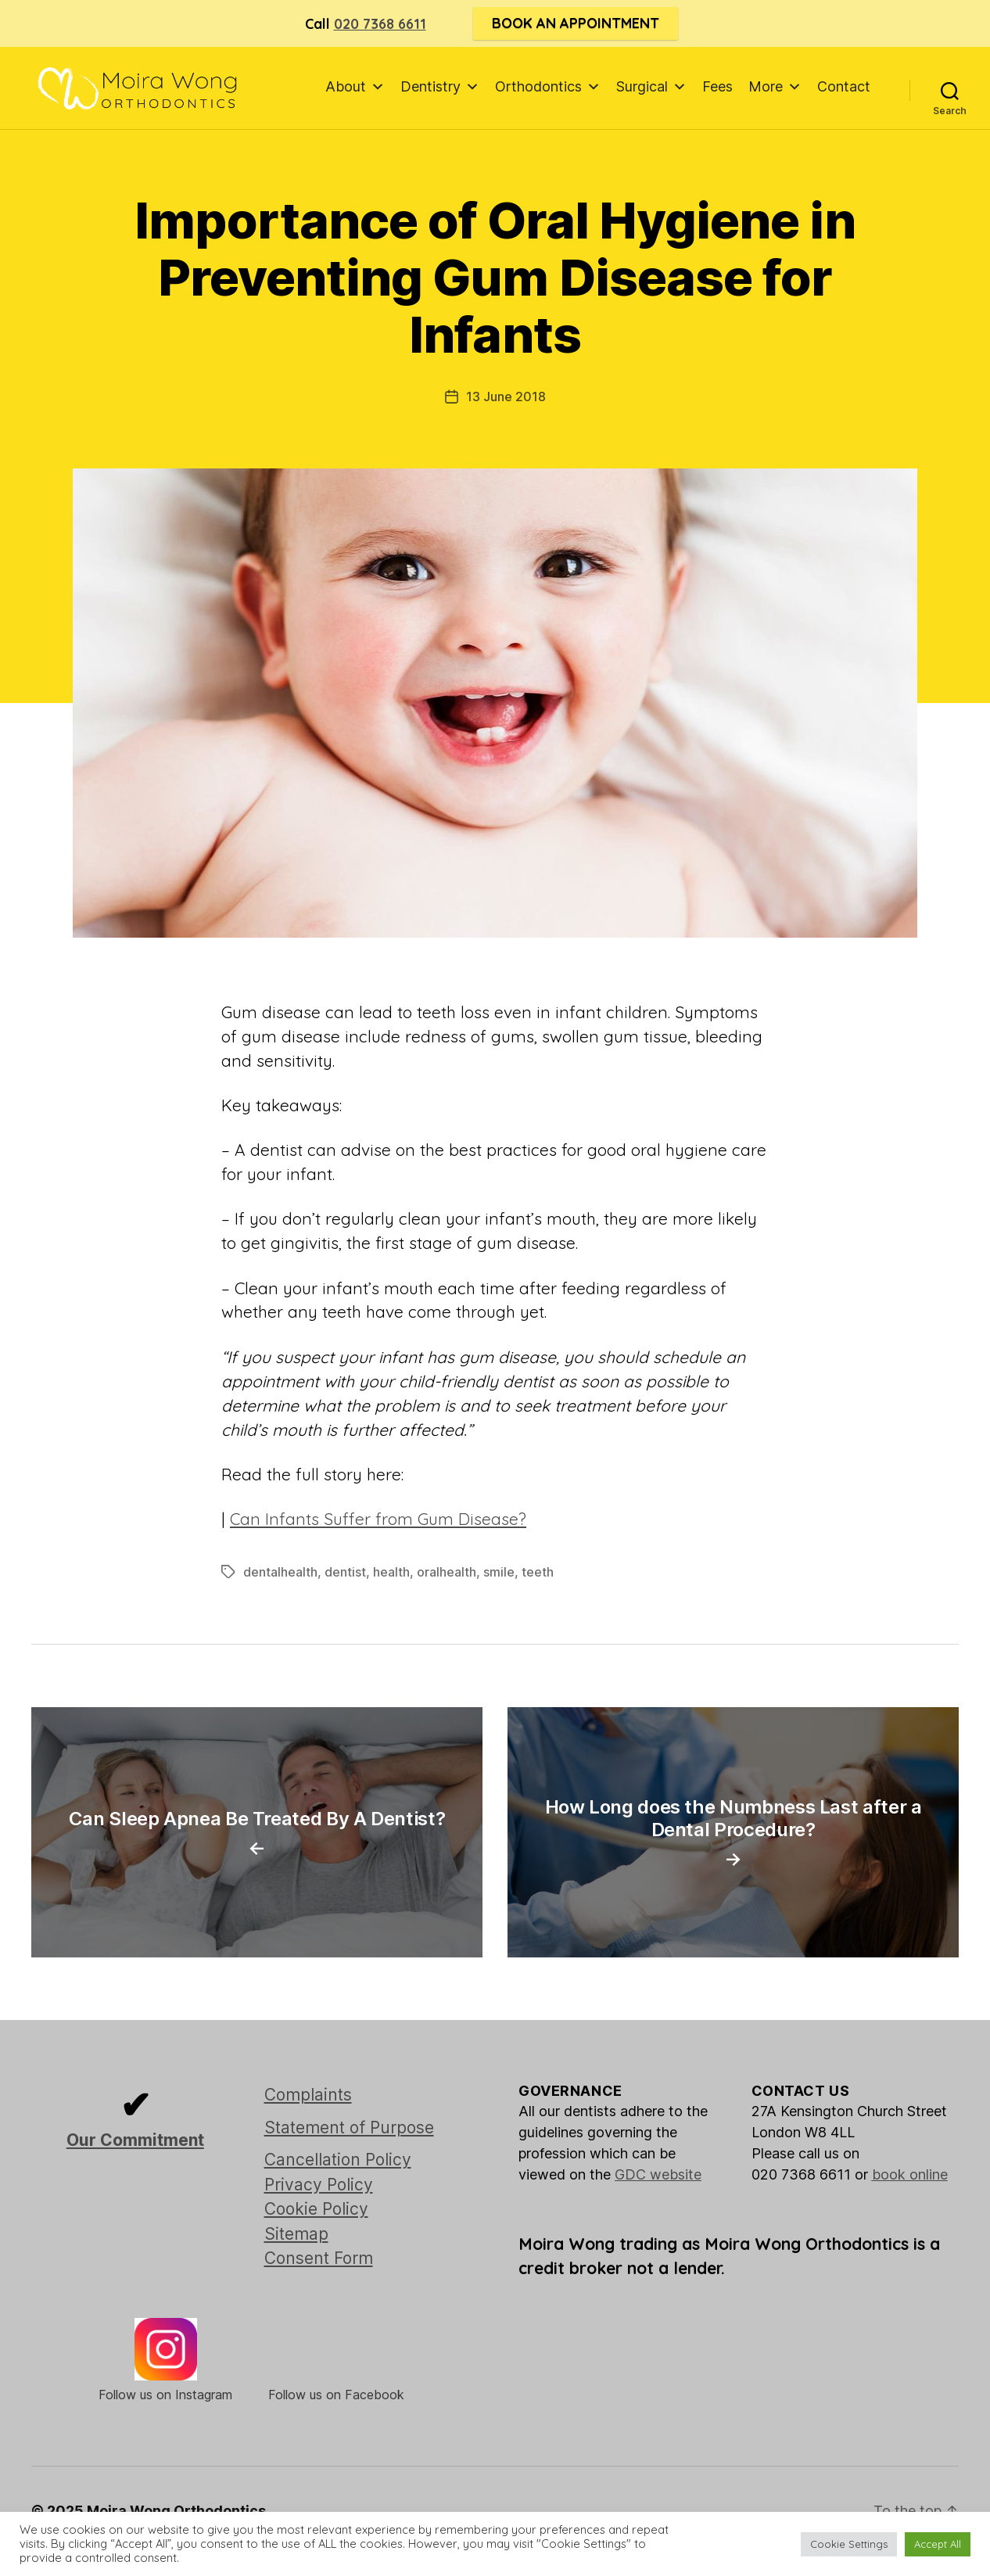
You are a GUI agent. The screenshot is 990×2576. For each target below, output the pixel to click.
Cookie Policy (316, 2209)
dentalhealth (280, 1572)
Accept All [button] (937, 2544)
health (391, 1572)
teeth (538, 1572)
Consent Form (318, 2258)
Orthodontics (548, 86)
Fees (717, 86)
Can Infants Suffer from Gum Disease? (378, 1519)
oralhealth (446, 1572)
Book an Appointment (575, 23)
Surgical (651, 86)
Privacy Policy (318, 2184)
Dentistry (439, 86)
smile (499, 1572)
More (775, 86)
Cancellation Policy (337, 2159)
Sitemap (296, 2234)
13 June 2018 (506, 396)
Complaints (308, 2094)
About (355, 86)
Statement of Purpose (349, 2127)
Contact (843, 86)
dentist (345, 1572)
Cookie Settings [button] (849, 2544)
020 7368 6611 (380, 24)
